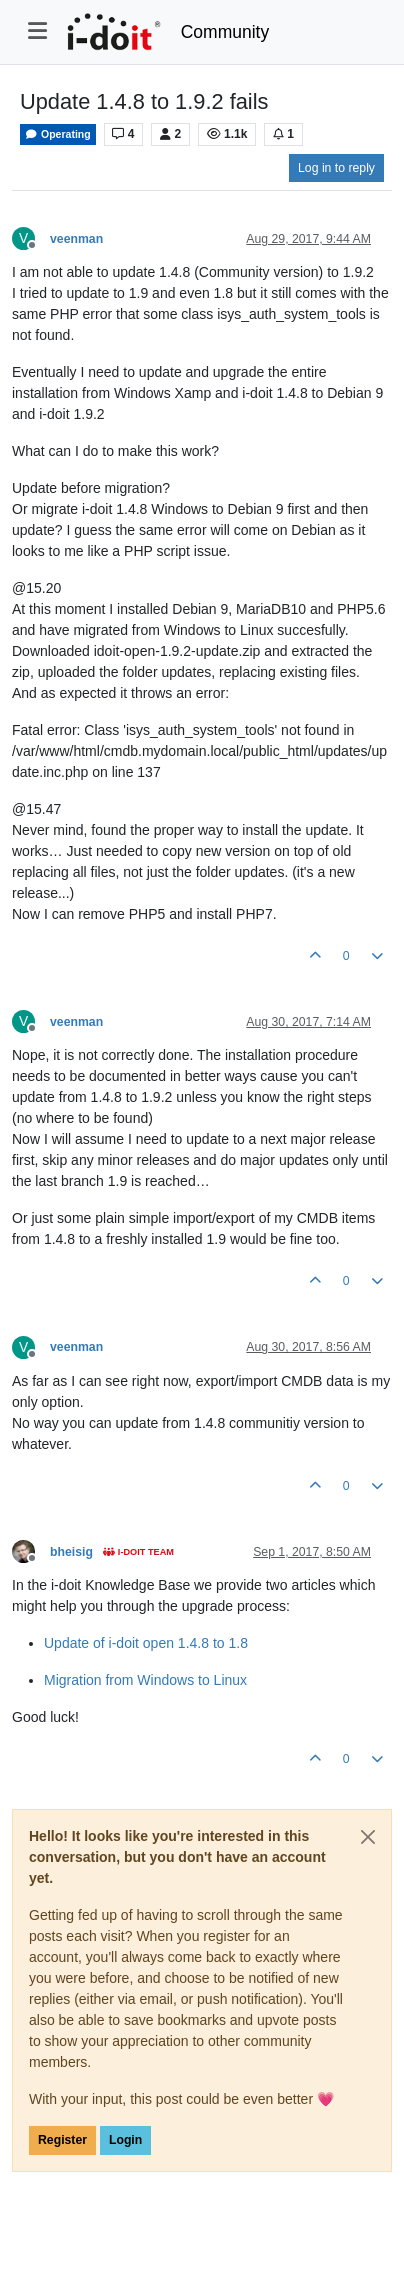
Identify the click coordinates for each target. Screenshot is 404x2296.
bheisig (71, 1552)
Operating (58, 134)
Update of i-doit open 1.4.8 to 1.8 (146, 1643)
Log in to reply (336, 168)
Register (62, 2140)
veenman (76, 239)
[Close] (368, 1837)
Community (225, 32)
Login (125, 2140)
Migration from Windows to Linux (145, 1680)
